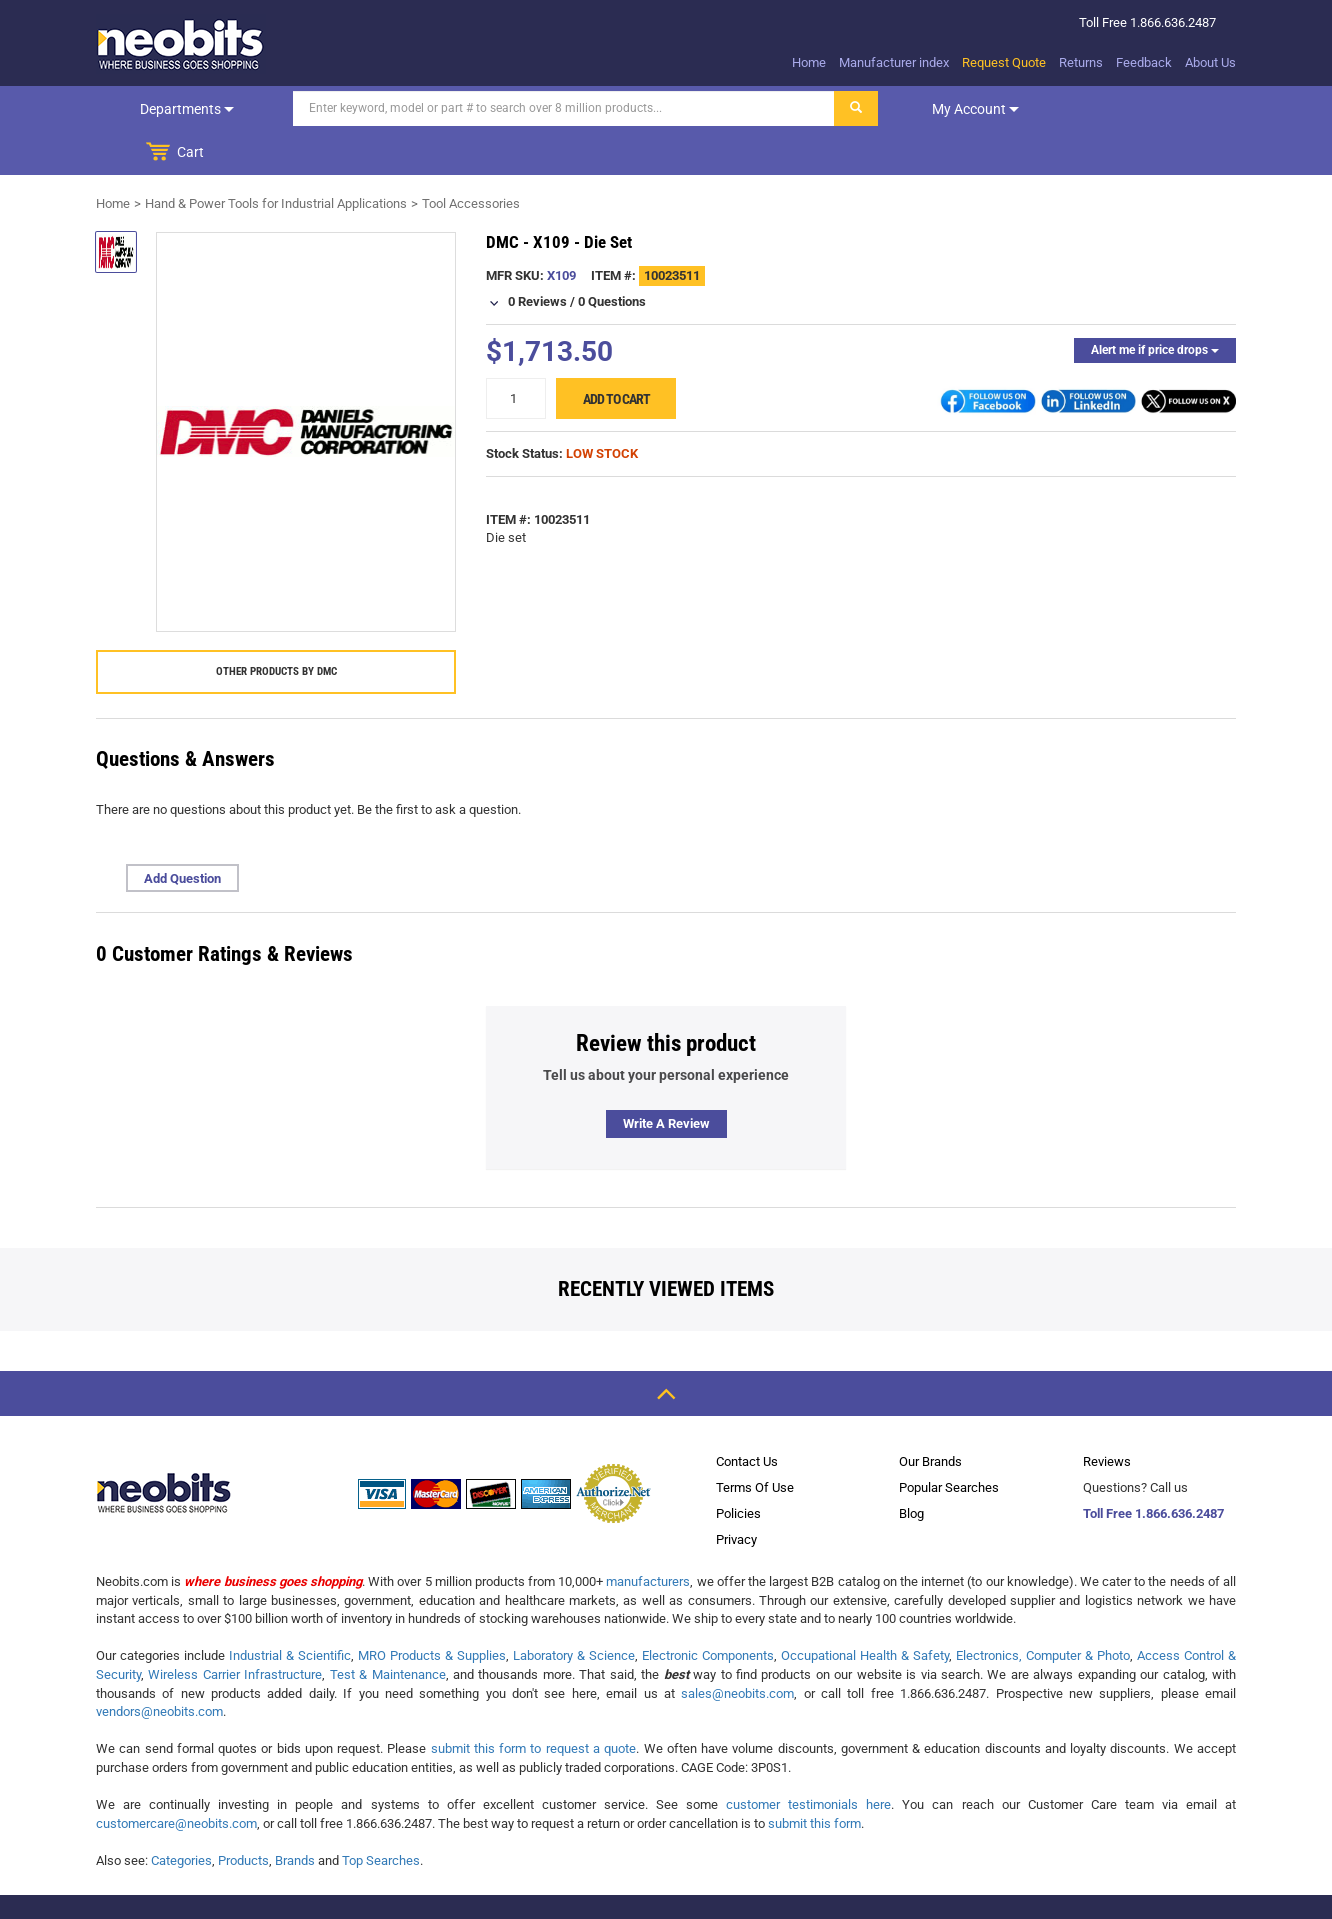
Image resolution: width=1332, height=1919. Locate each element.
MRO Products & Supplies (432, 1611)
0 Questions (612, 257)
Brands (295, 1816)
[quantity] (516, 354)
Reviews (1107, 1417)
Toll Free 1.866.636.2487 (1153, 1469)
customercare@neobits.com (176, 1779)
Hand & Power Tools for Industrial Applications (276, 159)
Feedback (1144, 62)
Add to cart (616, 355)
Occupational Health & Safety (865, 1611)
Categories (181, 1816)
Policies (738, 1469)
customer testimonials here (808, 1760)
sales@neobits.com (737, 1649)
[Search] (547, 108)
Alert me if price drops (1155, 306)
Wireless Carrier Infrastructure (235, 1630)
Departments (179, 109)
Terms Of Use (755, 1443)
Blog (911, 1469)
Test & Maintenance (388, 1630)
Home (809, 62)
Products (243, 1816)
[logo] (181, 44)
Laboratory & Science (574, 1611)
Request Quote (1004, 62)
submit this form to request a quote (534, 1704)
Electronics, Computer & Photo (1043, 1611)
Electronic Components (708, 1611)
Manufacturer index (894, 62)
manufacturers (648, 1537)
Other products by (276, 627)
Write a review (666, 1079)
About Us (1210, 62)
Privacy (736, 1495)
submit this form (814, 1779)
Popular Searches (949, 1443)
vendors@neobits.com (159, 1667)
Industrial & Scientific (290, 1611)
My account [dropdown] (958, 109)
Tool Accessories (471, 159)
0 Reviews (537, 257)
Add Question (182, 834)
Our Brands (930, 1417)
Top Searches (381, 1816)
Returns (1081, 62)
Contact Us (747, 1417)
